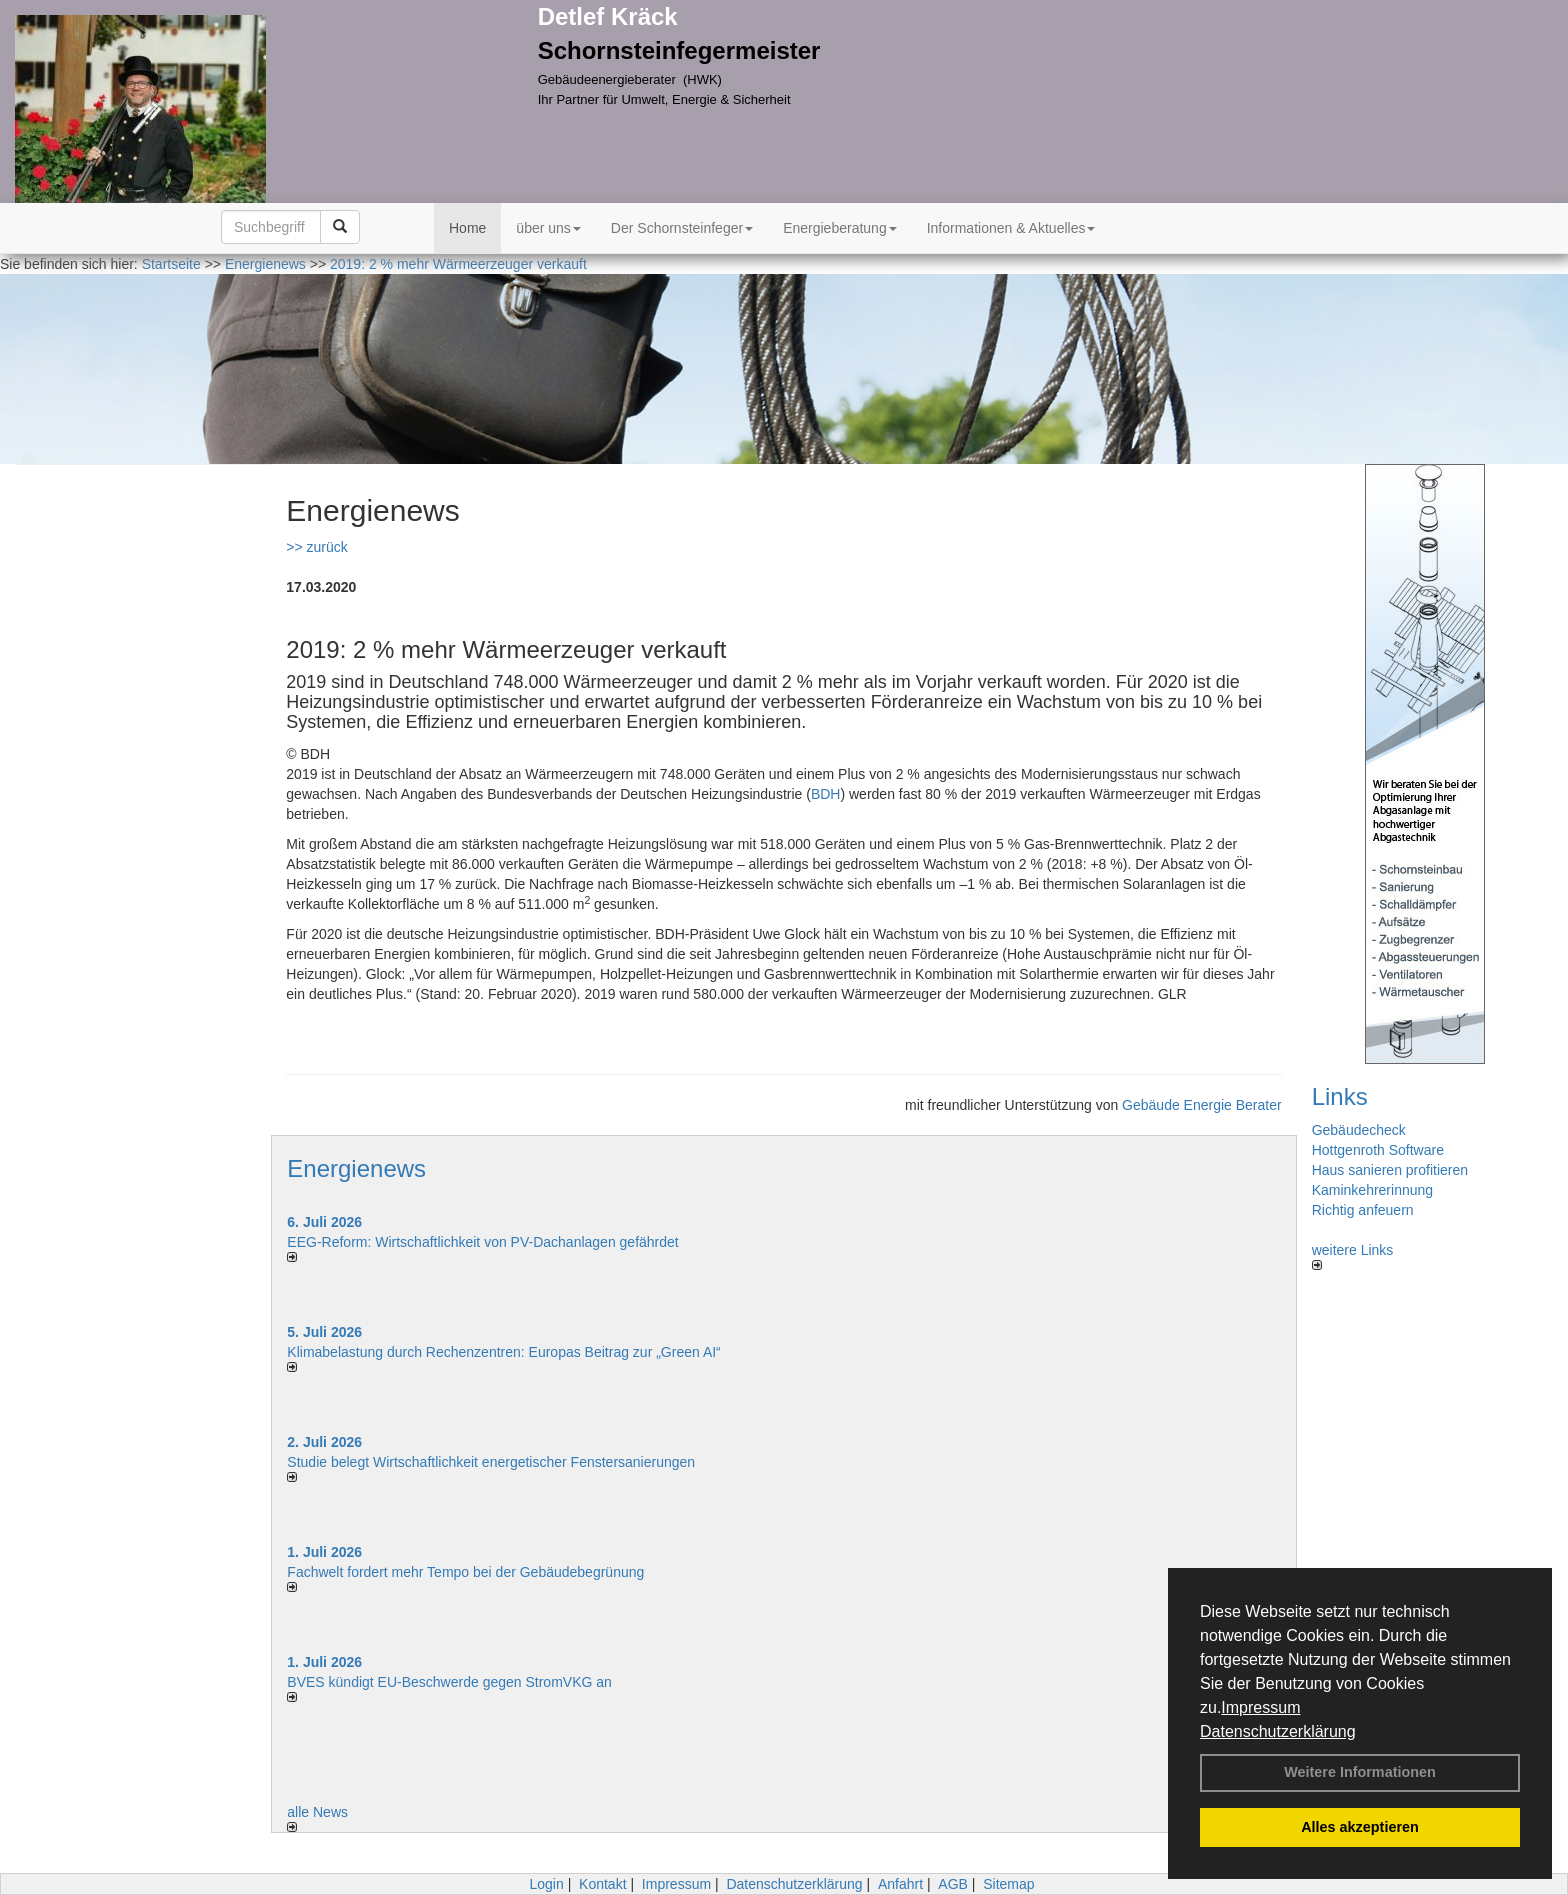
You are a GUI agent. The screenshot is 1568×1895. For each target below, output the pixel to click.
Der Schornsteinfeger (682, 228)
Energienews (356, 1168)
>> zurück (316, 547)
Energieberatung (840, 228)
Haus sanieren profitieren (1390, 1170)
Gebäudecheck (1359, 1130)
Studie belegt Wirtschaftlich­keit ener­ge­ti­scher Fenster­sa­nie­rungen (491, 1462)
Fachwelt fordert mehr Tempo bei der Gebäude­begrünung (465, 1572)
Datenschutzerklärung (1278, 1731)
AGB (953, 1884)
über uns (548, 228)
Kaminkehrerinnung (1372, 1190)
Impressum (1260, 1707)
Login (546, 1884)
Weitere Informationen (1360, 1772)
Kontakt (602, 1884)
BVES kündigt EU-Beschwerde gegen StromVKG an (449, 1682)
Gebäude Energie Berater (1202, 1105)
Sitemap (1008, 1884)
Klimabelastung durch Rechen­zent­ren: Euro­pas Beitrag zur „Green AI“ (503, 1352)
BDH (826, 794)
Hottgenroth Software (1378, 1150)
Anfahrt (900, 1884)
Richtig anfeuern (1363, 1210)
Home (467, 228)
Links (1340, 1096)
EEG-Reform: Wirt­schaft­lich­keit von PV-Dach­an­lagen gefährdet (482, 1242)
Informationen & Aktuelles (1011, 228)
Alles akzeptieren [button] (1360, 1827)
